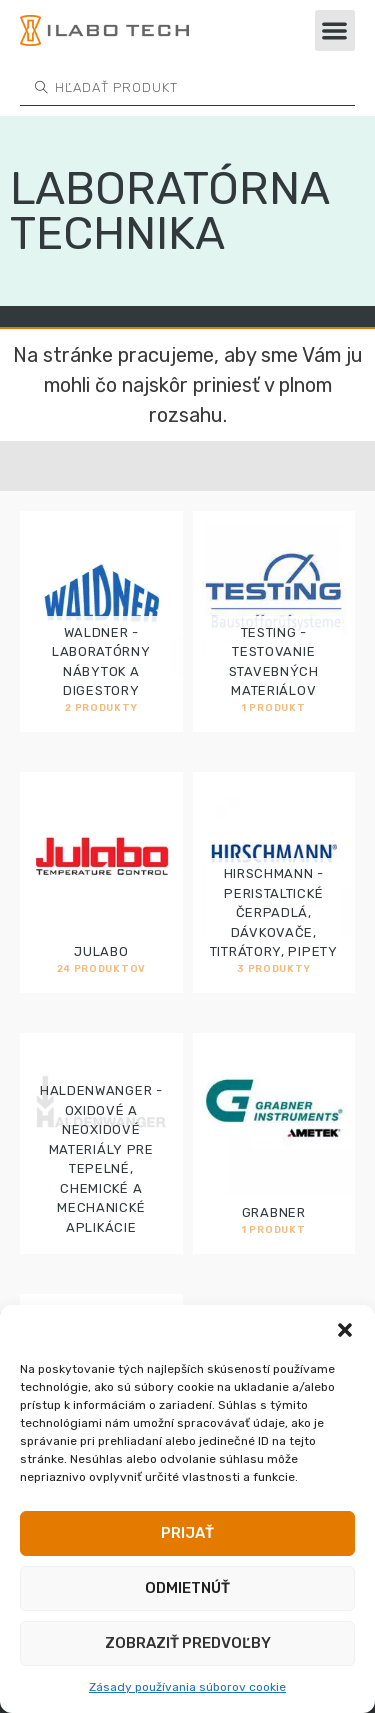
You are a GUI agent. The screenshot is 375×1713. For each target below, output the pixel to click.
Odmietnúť (187, 1588)
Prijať (187, 1533)
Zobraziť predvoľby (188, 1643)
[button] (345, 1330)
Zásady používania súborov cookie (187, 1687)
